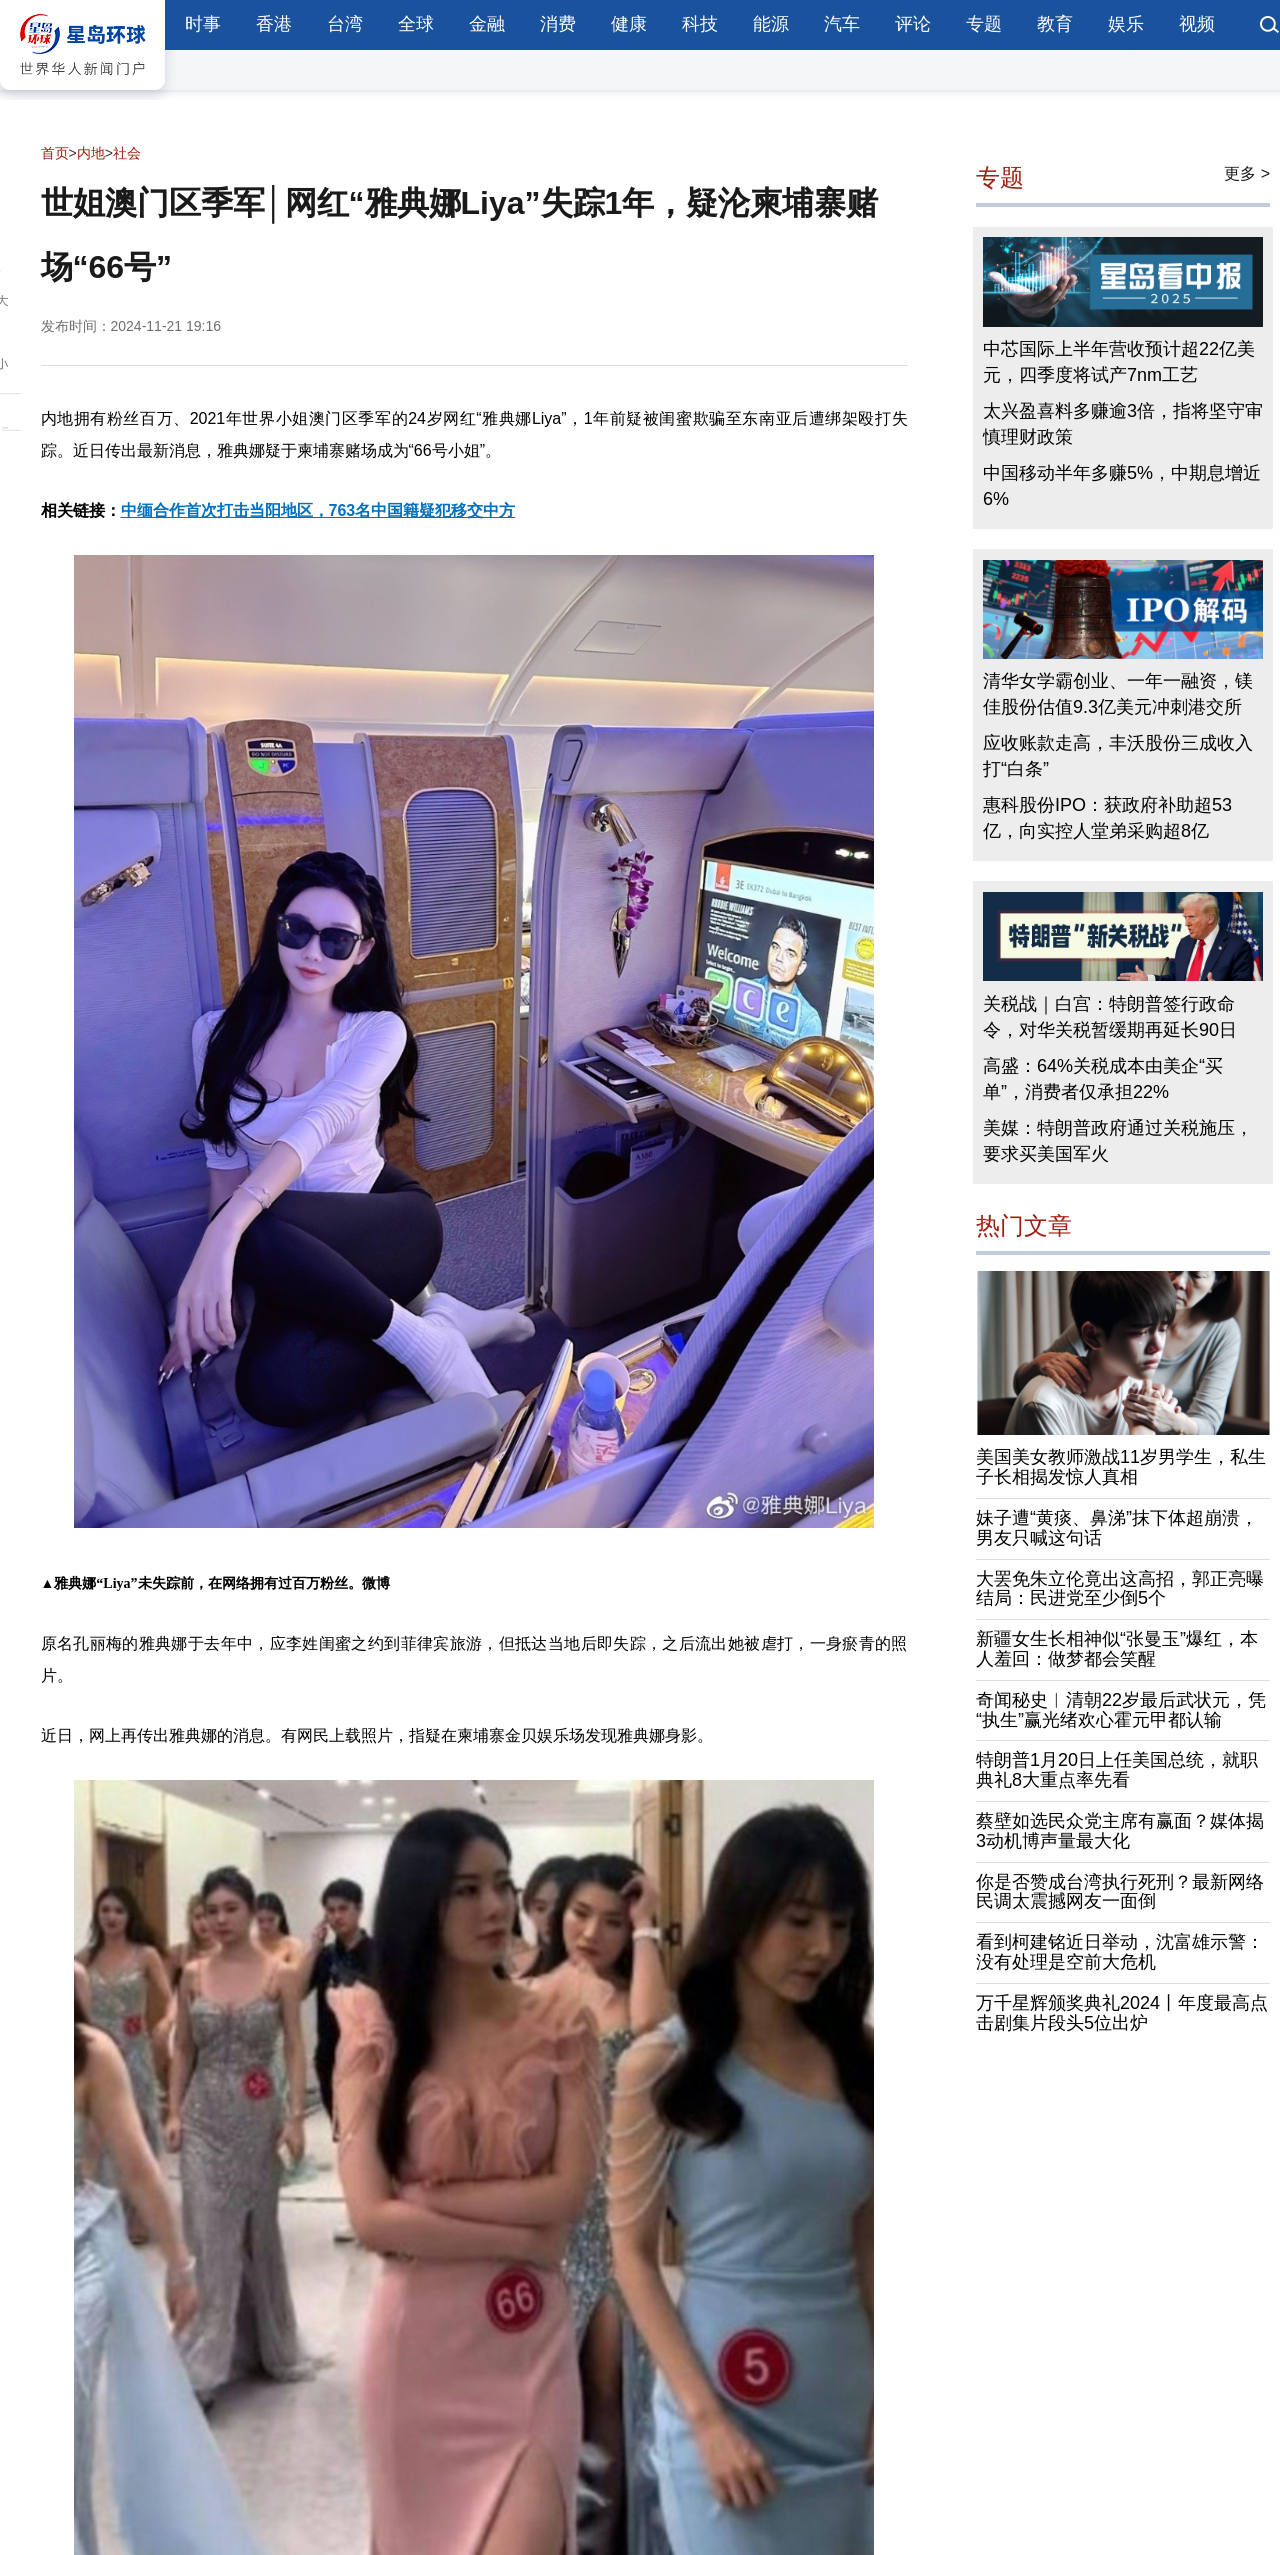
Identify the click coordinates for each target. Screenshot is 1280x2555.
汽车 (842, 24)
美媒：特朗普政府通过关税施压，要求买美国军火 (1118, 1141)
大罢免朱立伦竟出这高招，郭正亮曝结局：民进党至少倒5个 (1120, 1589)
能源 (771, 24)
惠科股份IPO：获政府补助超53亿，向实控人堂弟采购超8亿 (1107, 819)
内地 (91, 153)
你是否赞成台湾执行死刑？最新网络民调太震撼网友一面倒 (1120, 1892)
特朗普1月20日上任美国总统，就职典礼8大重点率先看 (1117, 1771)
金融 (487, 24)
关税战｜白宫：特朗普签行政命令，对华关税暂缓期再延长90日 (1110, 1017)
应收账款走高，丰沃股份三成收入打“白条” (1118, 757)
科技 (700, 24)
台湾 (345, 24)
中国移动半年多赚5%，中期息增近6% (1122, 487)
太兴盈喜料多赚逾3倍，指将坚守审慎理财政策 (1123, 425)
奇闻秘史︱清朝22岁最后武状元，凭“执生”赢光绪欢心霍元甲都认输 (1121, 1710)
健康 (629, 24)
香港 (274, 24)
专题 (984, 24)
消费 (558, 24)
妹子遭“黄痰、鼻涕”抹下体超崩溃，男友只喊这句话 (1117, 1528)
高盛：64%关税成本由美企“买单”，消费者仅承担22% (1103, 1079)
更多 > (1247, 173)
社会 (127, 153)
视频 (1197, 24)
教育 (1055, 24)
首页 (55, 153)
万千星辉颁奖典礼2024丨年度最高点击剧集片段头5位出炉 (1122, 2013)
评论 (913, 24)
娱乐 (1126, 24)
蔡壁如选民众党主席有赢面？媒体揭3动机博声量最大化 (1120, 1831)
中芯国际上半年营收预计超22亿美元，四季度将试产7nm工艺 (1119, 363)
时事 (203, 24)
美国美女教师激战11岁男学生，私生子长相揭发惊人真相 (1121, 1468)
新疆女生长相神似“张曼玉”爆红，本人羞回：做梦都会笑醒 (1117, 1650)
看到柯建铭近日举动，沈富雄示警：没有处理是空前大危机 (1120, 1953)
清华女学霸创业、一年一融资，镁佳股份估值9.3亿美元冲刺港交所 (1118, 695)
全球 (416, 24)
